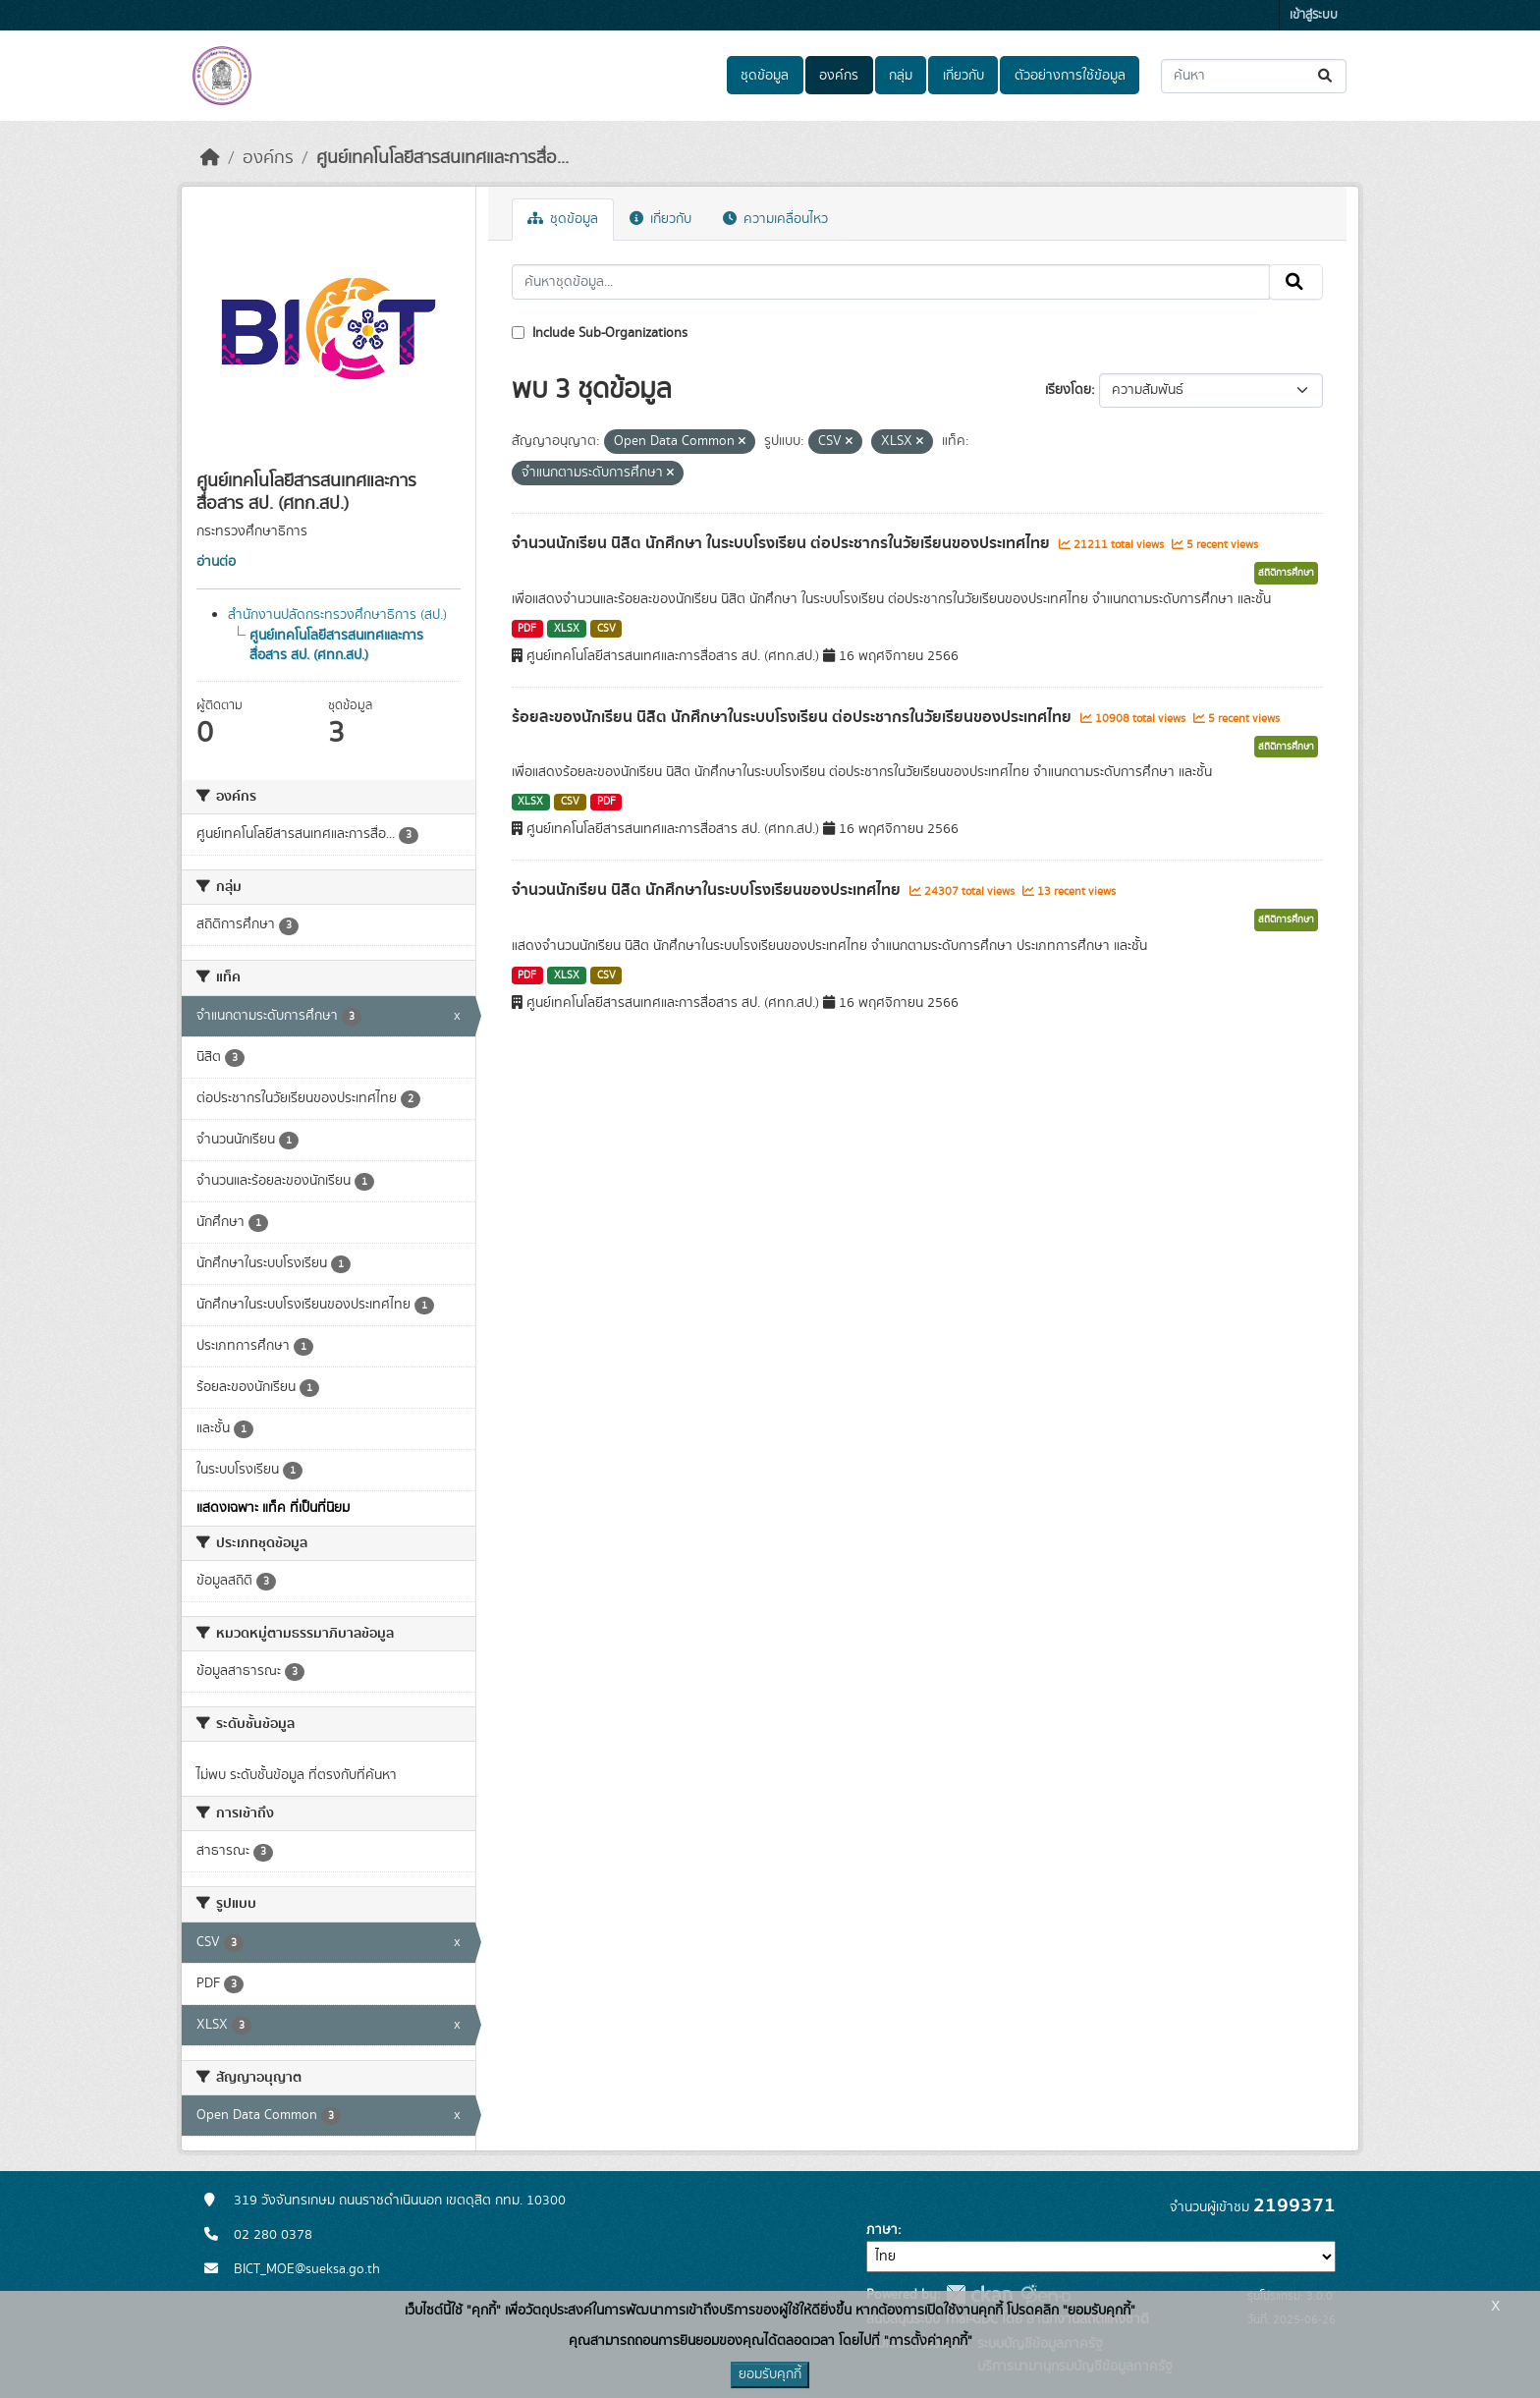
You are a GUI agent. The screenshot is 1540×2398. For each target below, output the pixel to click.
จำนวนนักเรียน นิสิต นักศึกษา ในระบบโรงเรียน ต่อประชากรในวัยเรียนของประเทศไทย (783, 543)
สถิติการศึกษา (1286, 573)
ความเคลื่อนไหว (775, 219)
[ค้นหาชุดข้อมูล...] (1254, 76)
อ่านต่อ (216, 562)
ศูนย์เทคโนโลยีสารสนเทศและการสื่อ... (442, 158)
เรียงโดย (1068, 390)
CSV (606, 629)
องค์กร (838, 75)
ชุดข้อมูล (765, 75)
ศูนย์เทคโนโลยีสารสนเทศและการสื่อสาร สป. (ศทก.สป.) (336, 645)
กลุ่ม (900, 75)
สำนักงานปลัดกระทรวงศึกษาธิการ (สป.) (337, 615)
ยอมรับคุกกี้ (770, 2374)
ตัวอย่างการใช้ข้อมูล (1070, 75)
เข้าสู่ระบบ (1314, 15)
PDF (527, 629)
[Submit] (1326, 76)
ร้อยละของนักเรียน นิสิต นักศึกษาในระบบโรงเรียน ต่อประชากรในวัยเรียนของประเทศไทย (793, 717)
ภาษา (882, 2230)
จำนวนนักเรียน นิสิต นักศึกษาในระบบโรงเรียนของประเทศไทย (708, 890)
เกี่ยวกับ (963, 75)
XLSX (566, 629)
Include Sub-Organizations (600, 333)
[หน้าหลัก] (210, 158)
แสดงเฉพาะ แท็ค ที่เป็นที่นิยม (273, 1508)
